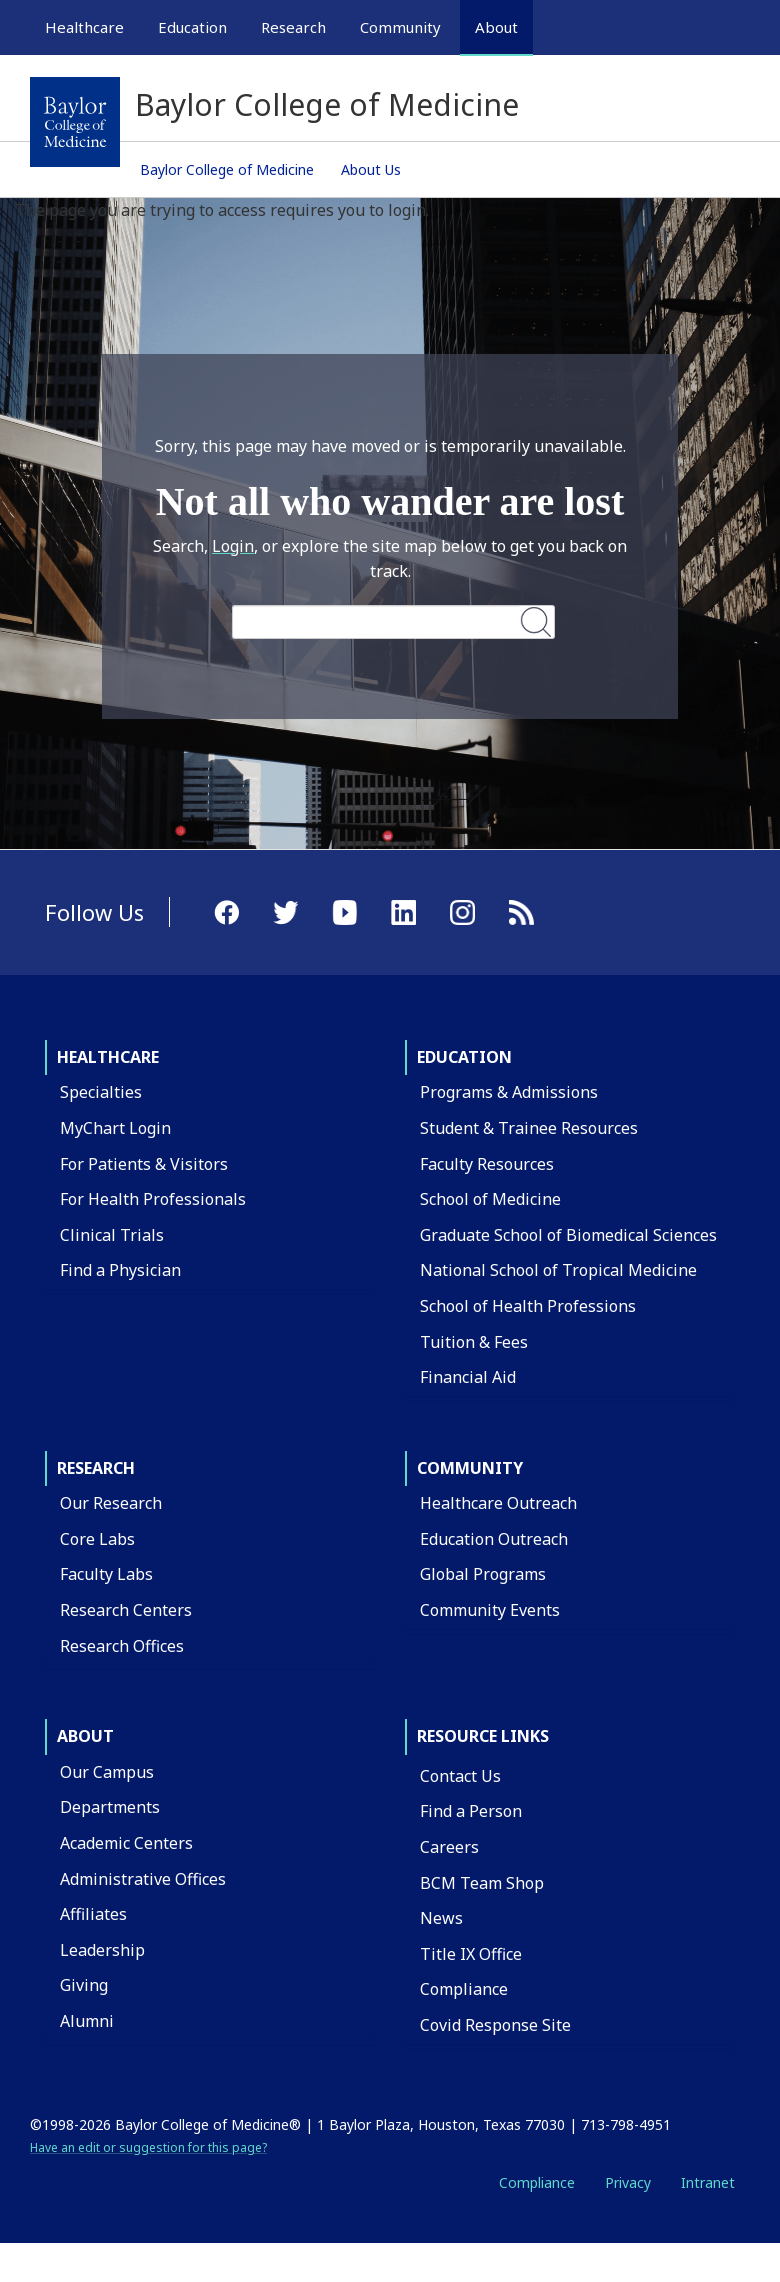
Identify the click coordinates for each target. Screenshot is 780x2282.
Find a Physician (120, 1270)
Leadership (102, 1950)
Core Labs (97, 1539)
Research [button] (293, 27)
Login (233, 546)
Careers (449, 1847)
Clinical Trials (112, 1235)
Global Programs (483, 1574)
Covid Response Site (495, 2025)
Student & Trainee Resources (529, 1128)
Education (464, 1057)
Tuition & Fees (474, 1342)
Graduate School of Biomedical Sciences (568, 1235)
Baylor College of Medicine (227, 169)
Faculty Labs (106, 1574)
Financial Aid (468, 1377)
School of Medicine (490, 1199)
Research (96, 1468)
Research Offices (122, 1646)
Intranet (708, 2182)
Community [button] (400, 27)
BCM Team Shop (482, 1883)
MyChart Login (115, 1128)
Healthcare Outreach (498, 1503)
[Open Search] (722, 27)
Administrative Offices (143, 1879)
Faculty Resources (487, 1164)
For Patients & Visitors (144, 1164)
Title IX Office (471, 1954)
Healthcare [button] (84, 27)
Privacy (628, 2182)
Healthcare (108, 1057)
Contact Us (460, 1776)
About (85, 1736)
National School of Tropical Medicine (558, 1270)
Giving (84, 1985)
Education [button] (192, 27)
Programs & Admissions (509, 1092)
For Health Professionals (153, 1199)
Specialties (101, 1092)
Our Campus (107, 1772)
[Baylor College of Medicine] (75, 122)
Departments (110, 1807)
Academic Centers (126, 1843)
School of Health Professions (528, 1306)
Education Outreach (494, 1539)
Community (470, 1468)
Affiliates (93, 1914)
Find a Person (471, 1811)
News (441, 1918)
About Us (371, 169)
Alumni (87, 2021)
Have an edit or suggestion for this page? (148, 2147)
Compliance (464, 1989)
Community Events (490, 1610)
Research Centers (126, 1610)
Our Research (111, 1503)
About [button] (496, 27)
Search (536, 621)
